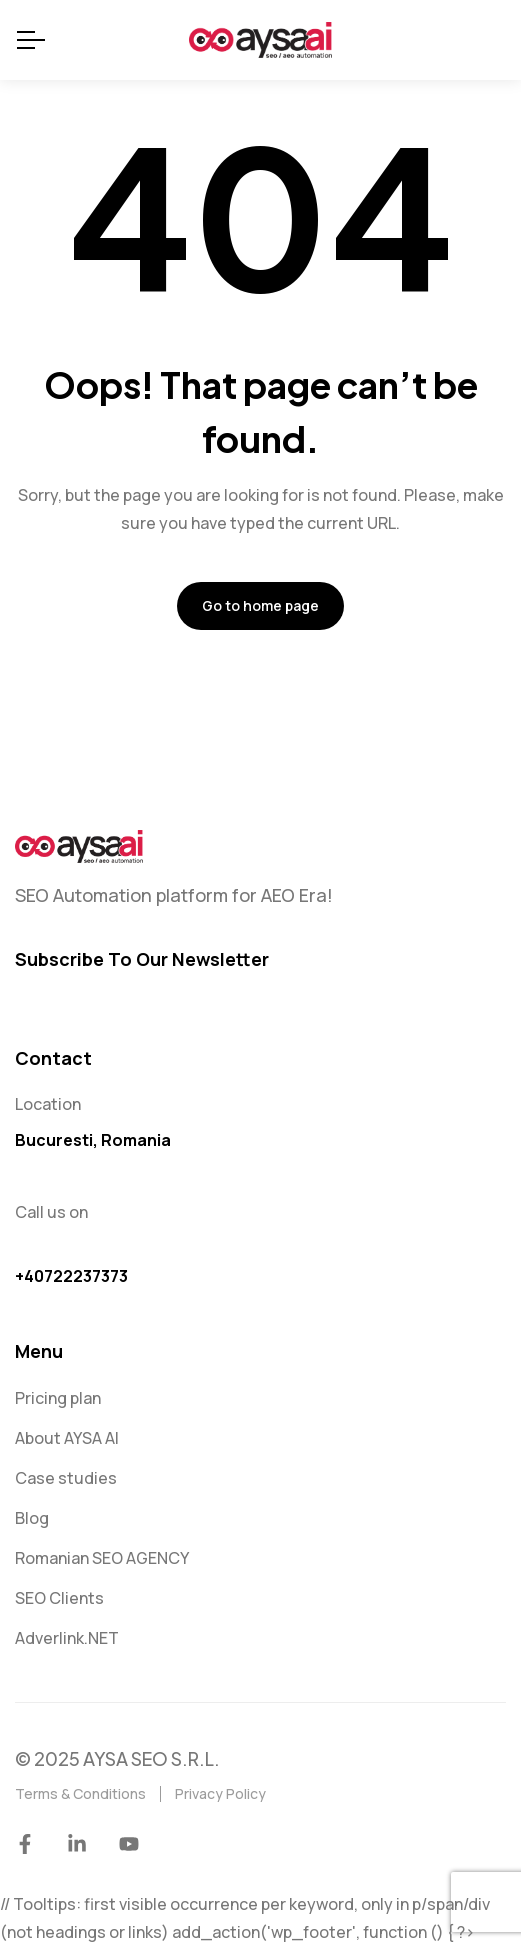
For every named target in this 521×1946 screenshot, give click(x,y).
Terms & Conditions (80, 1793)
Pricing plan (58, 1398)
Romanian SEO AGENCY (102, 1558)
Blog (32, 1518)
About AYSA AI (67, 1438)
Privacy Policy (220, 1793)
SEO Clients (59, 1598)
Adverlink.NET (67, 1638)
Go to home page (260, 605)
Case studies (66, 1478)
